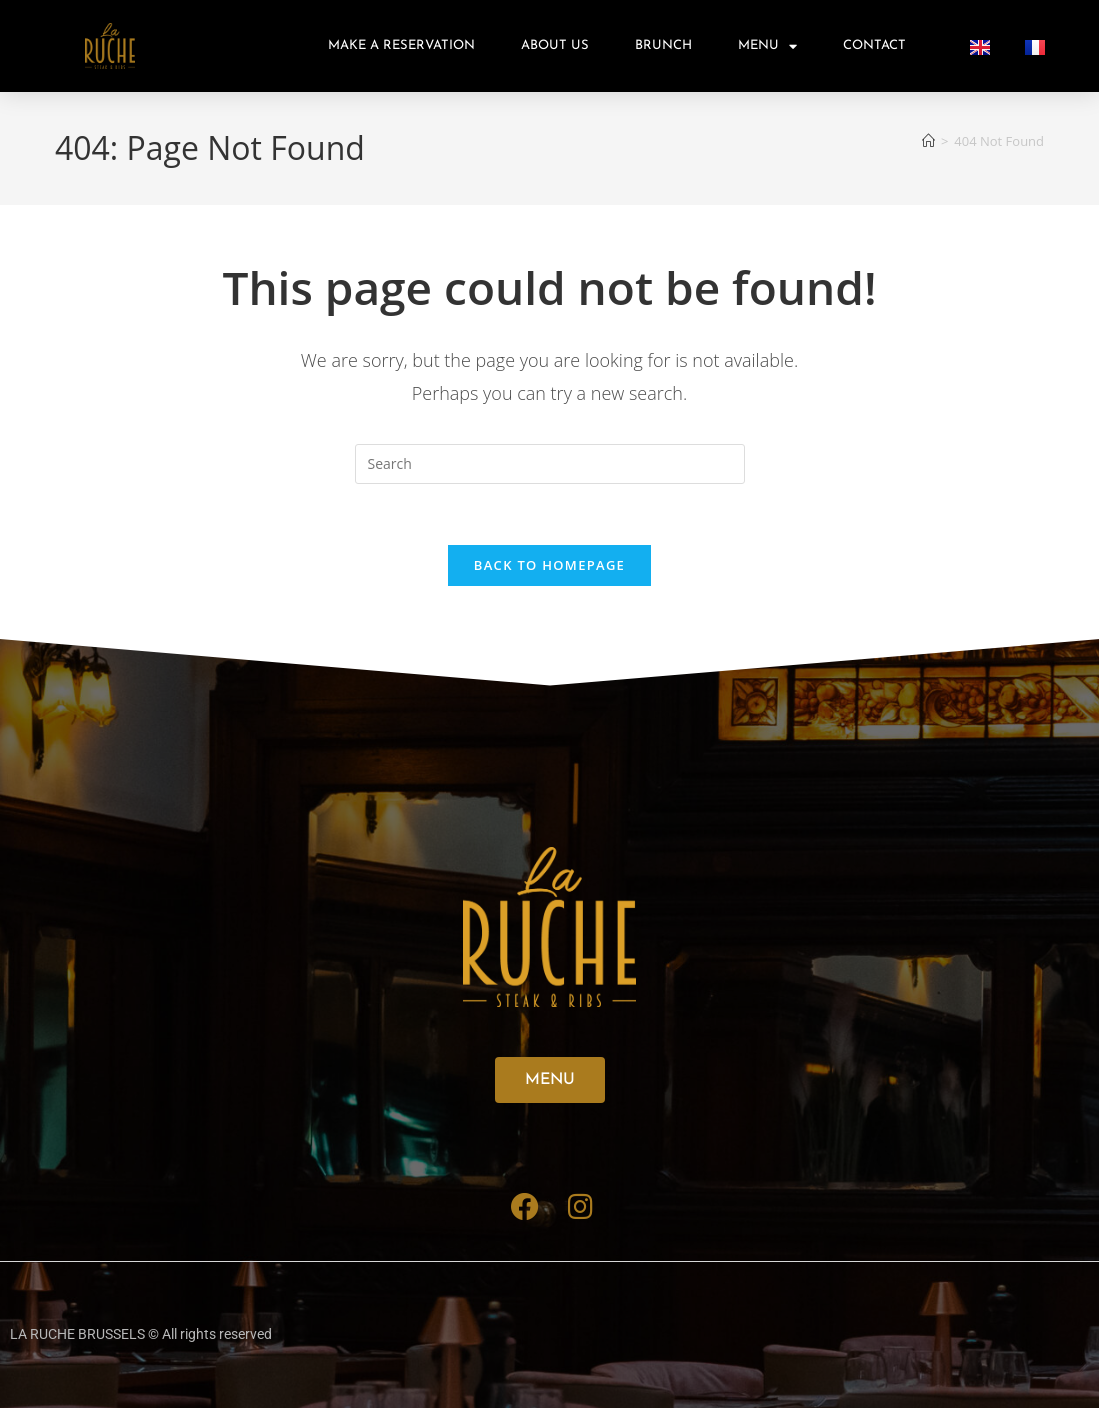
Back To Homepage (549, 565)
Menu (767, 46)
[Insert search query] (550, 464)
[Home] (928, 141)
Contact (874, 45)
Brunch (663, 45)
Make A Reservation (401, 45)
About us (555, 45)
